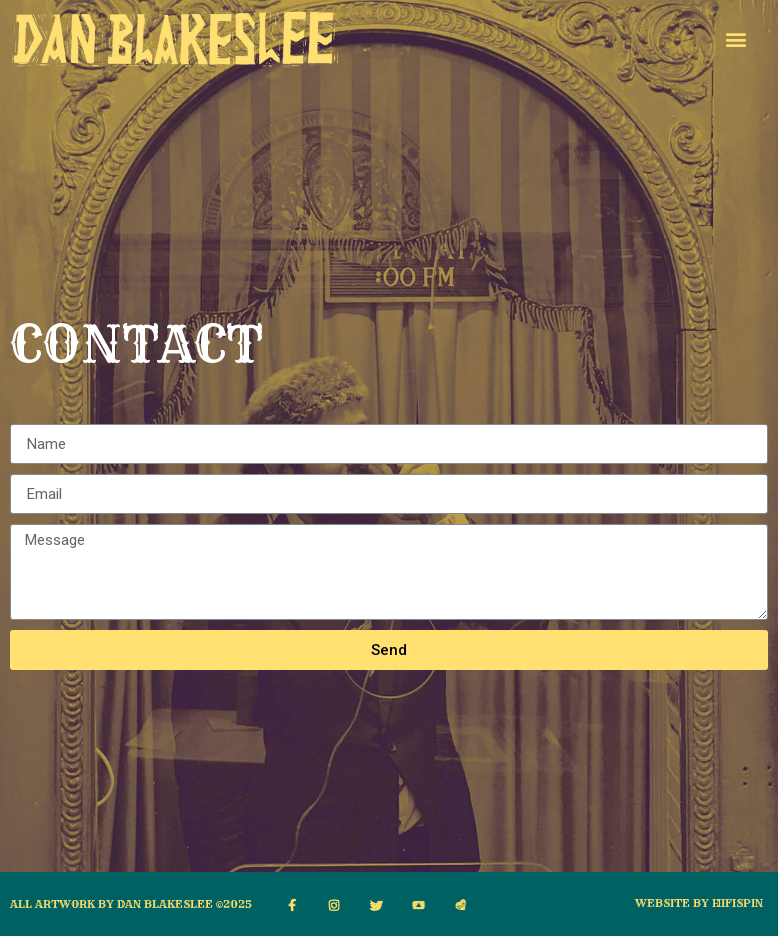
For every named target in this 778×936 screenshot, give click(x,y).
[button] (735, 38)
